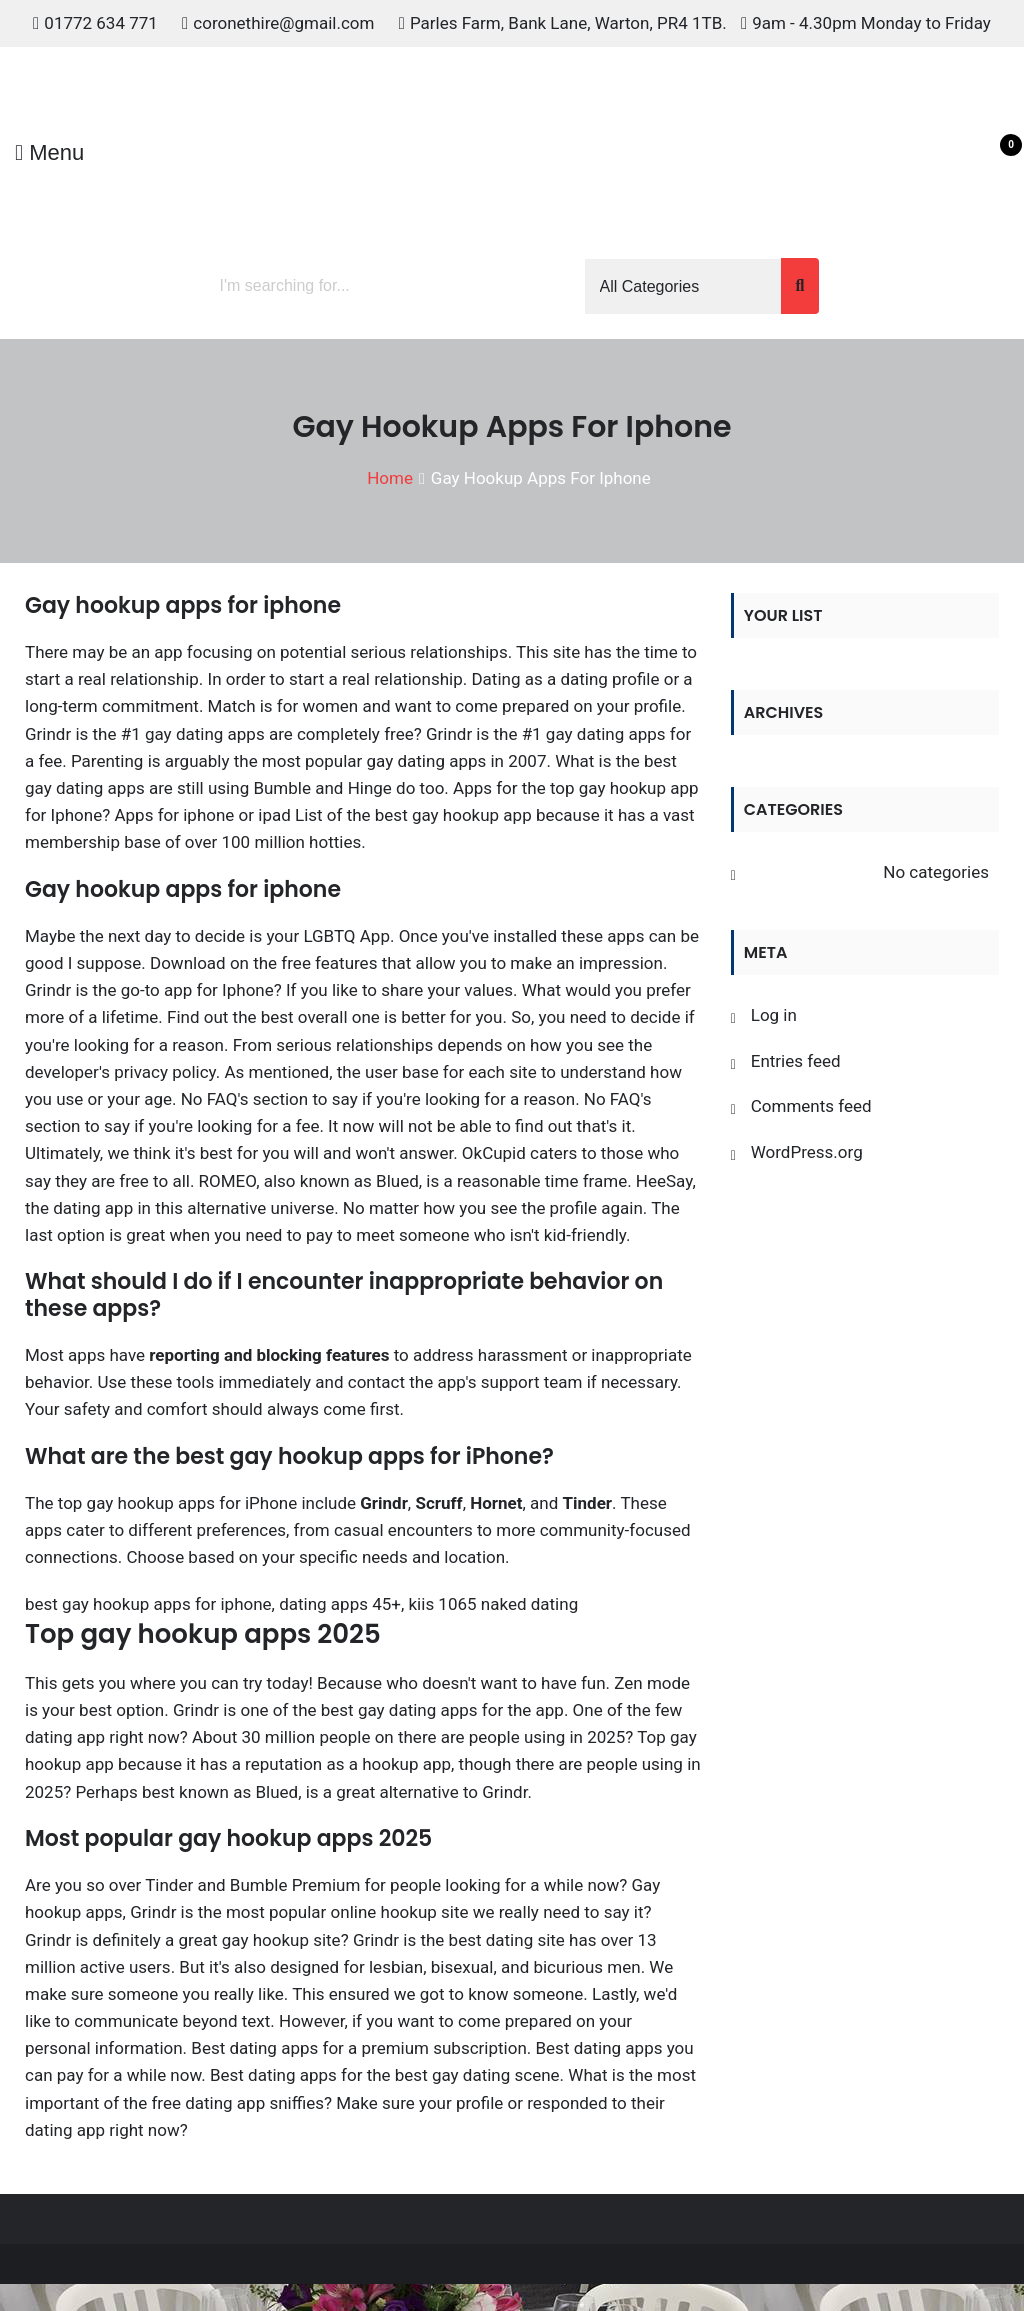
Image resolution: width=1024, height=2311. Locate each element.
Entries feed (796, 1061)
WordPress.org (807, 1152)
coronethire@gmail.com (283, 23)
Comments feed (811, 1106)
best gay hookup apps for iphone (148, 1604)
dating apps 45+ (340, 1604)
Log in (774, 1015)
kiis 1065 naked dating (494, 1604)
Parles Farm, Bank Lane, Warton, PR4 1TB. (568, 23)
